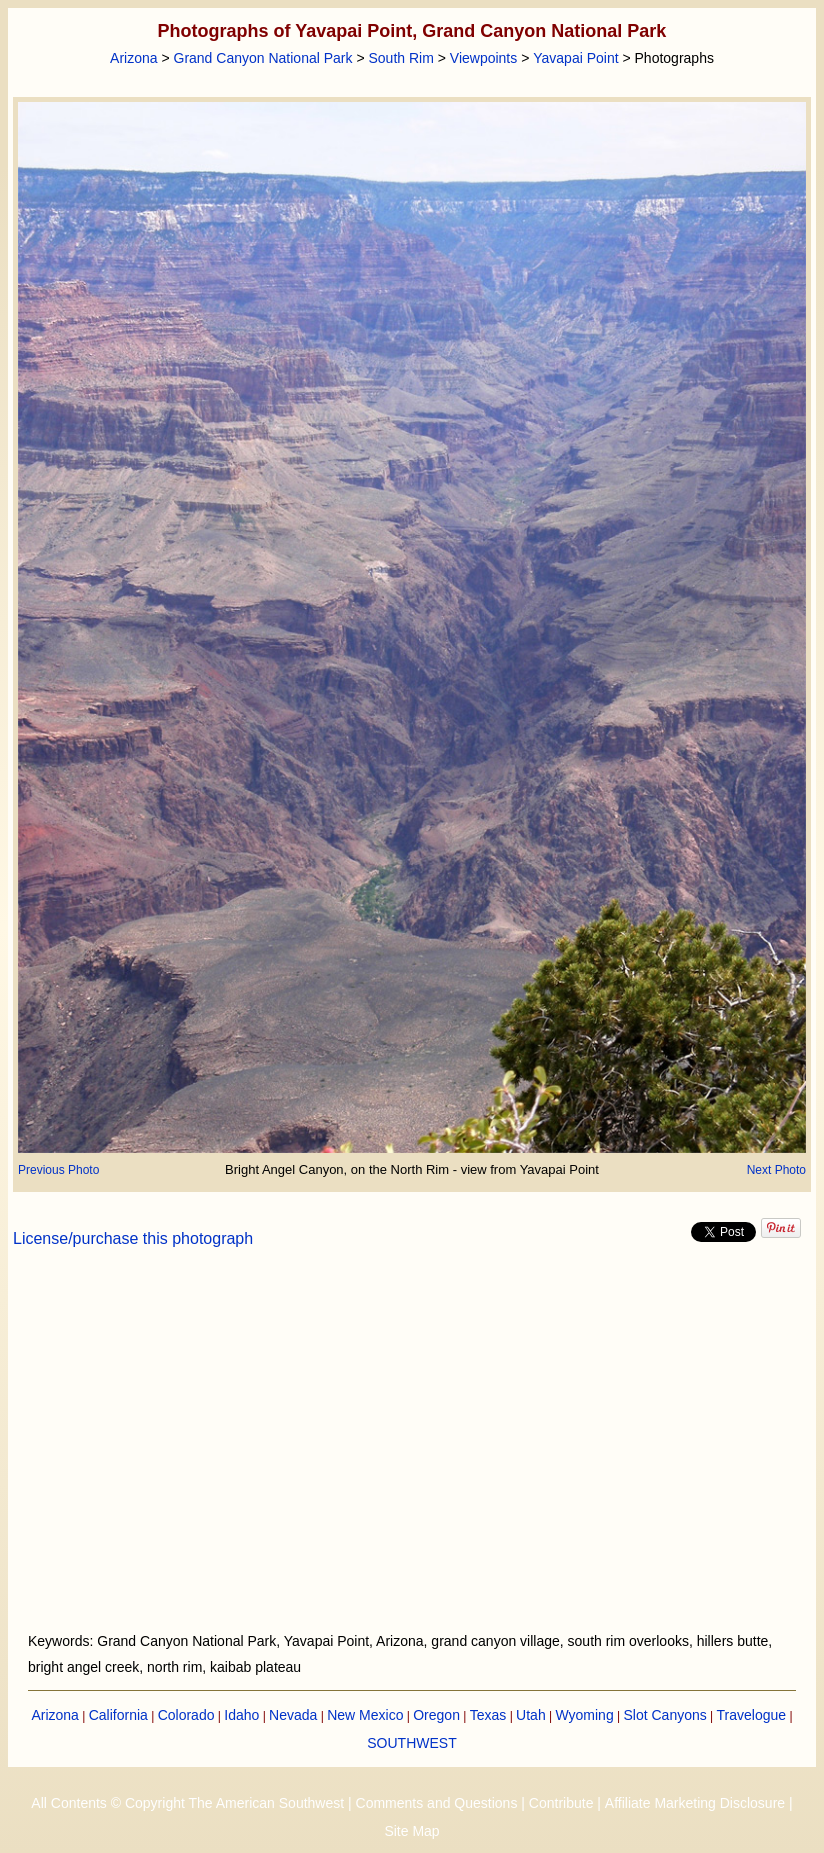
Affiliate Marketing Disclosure (695, 1803)
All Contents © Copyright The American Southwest (187, 1803)
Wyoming (584, 1715)
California (118, 1715)
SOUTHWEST (411, 1743)
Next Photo (776, 1170)
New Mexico (365, 1715)
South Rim (400, 58)
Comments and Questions (437, 1803)
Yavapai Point (575, 58)
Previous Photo (58, 1170)
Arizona (133, 58)
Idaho (241, 1715)
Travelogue (752, 1715)
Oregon (436, 1715)
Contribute (561, 1803)
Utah (531, 1715)
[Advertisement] (412, 1452)
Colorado (186, 1715)
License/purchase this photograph (133, 1238)
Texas (488, 1715)
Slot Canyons (665, 1715)
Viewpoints (483, 58)
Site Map (411, 1831)
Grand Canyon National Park (263, 58)
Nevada (293, 1715)
